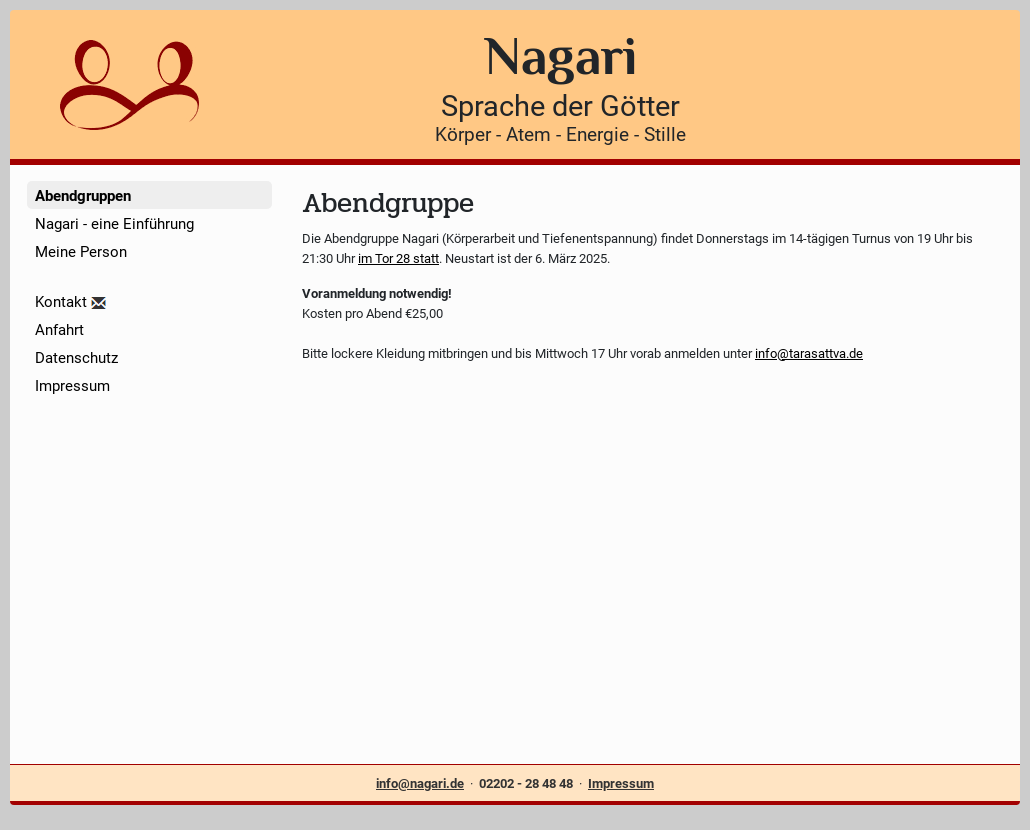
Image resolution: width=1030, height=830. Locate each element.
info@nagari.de (420, 783)
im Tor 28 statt (398, 258)
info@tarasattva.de (809, 353)
